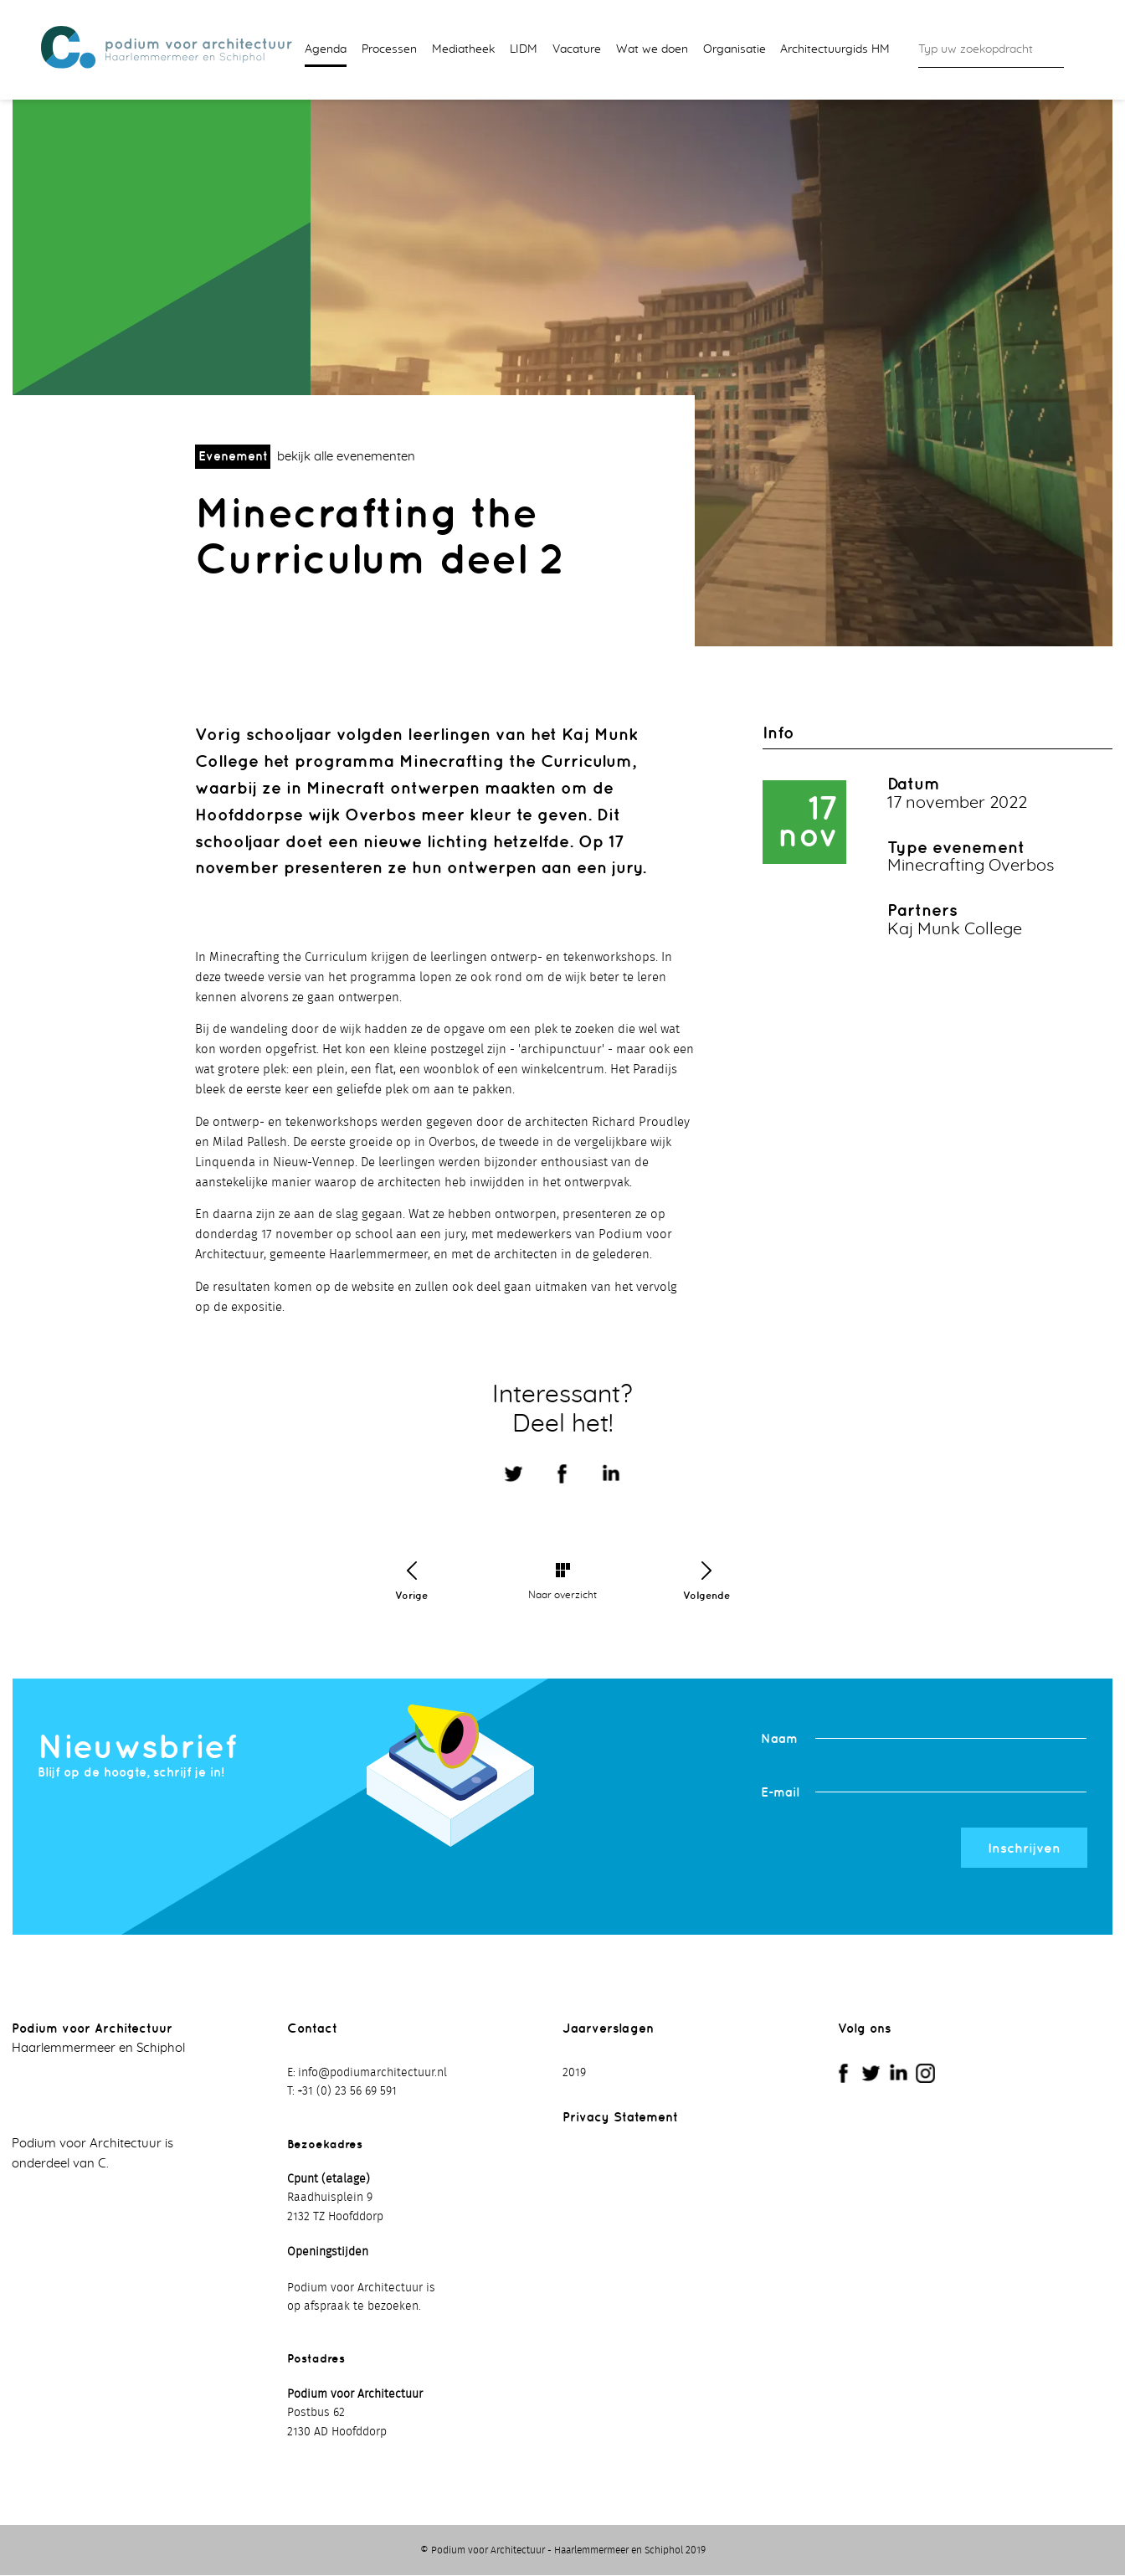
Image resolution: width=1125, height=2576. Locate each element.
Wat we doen (652, 49)
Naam (779, 1739)
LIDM (523, 49)
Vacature (576, 49)
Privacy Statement (620, 2118)
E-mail (780, 1793)
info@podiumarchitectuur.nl (372, 2074)
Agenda (326, 49)
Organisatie (734, 49)
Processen (389, 49)
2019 (574, 2074)
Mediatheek (463, 49)
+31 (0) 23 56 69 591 (347, 2093)
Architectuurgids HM (835, 49)
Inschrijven (1024, 1848)
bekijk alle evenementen (346, 458)
